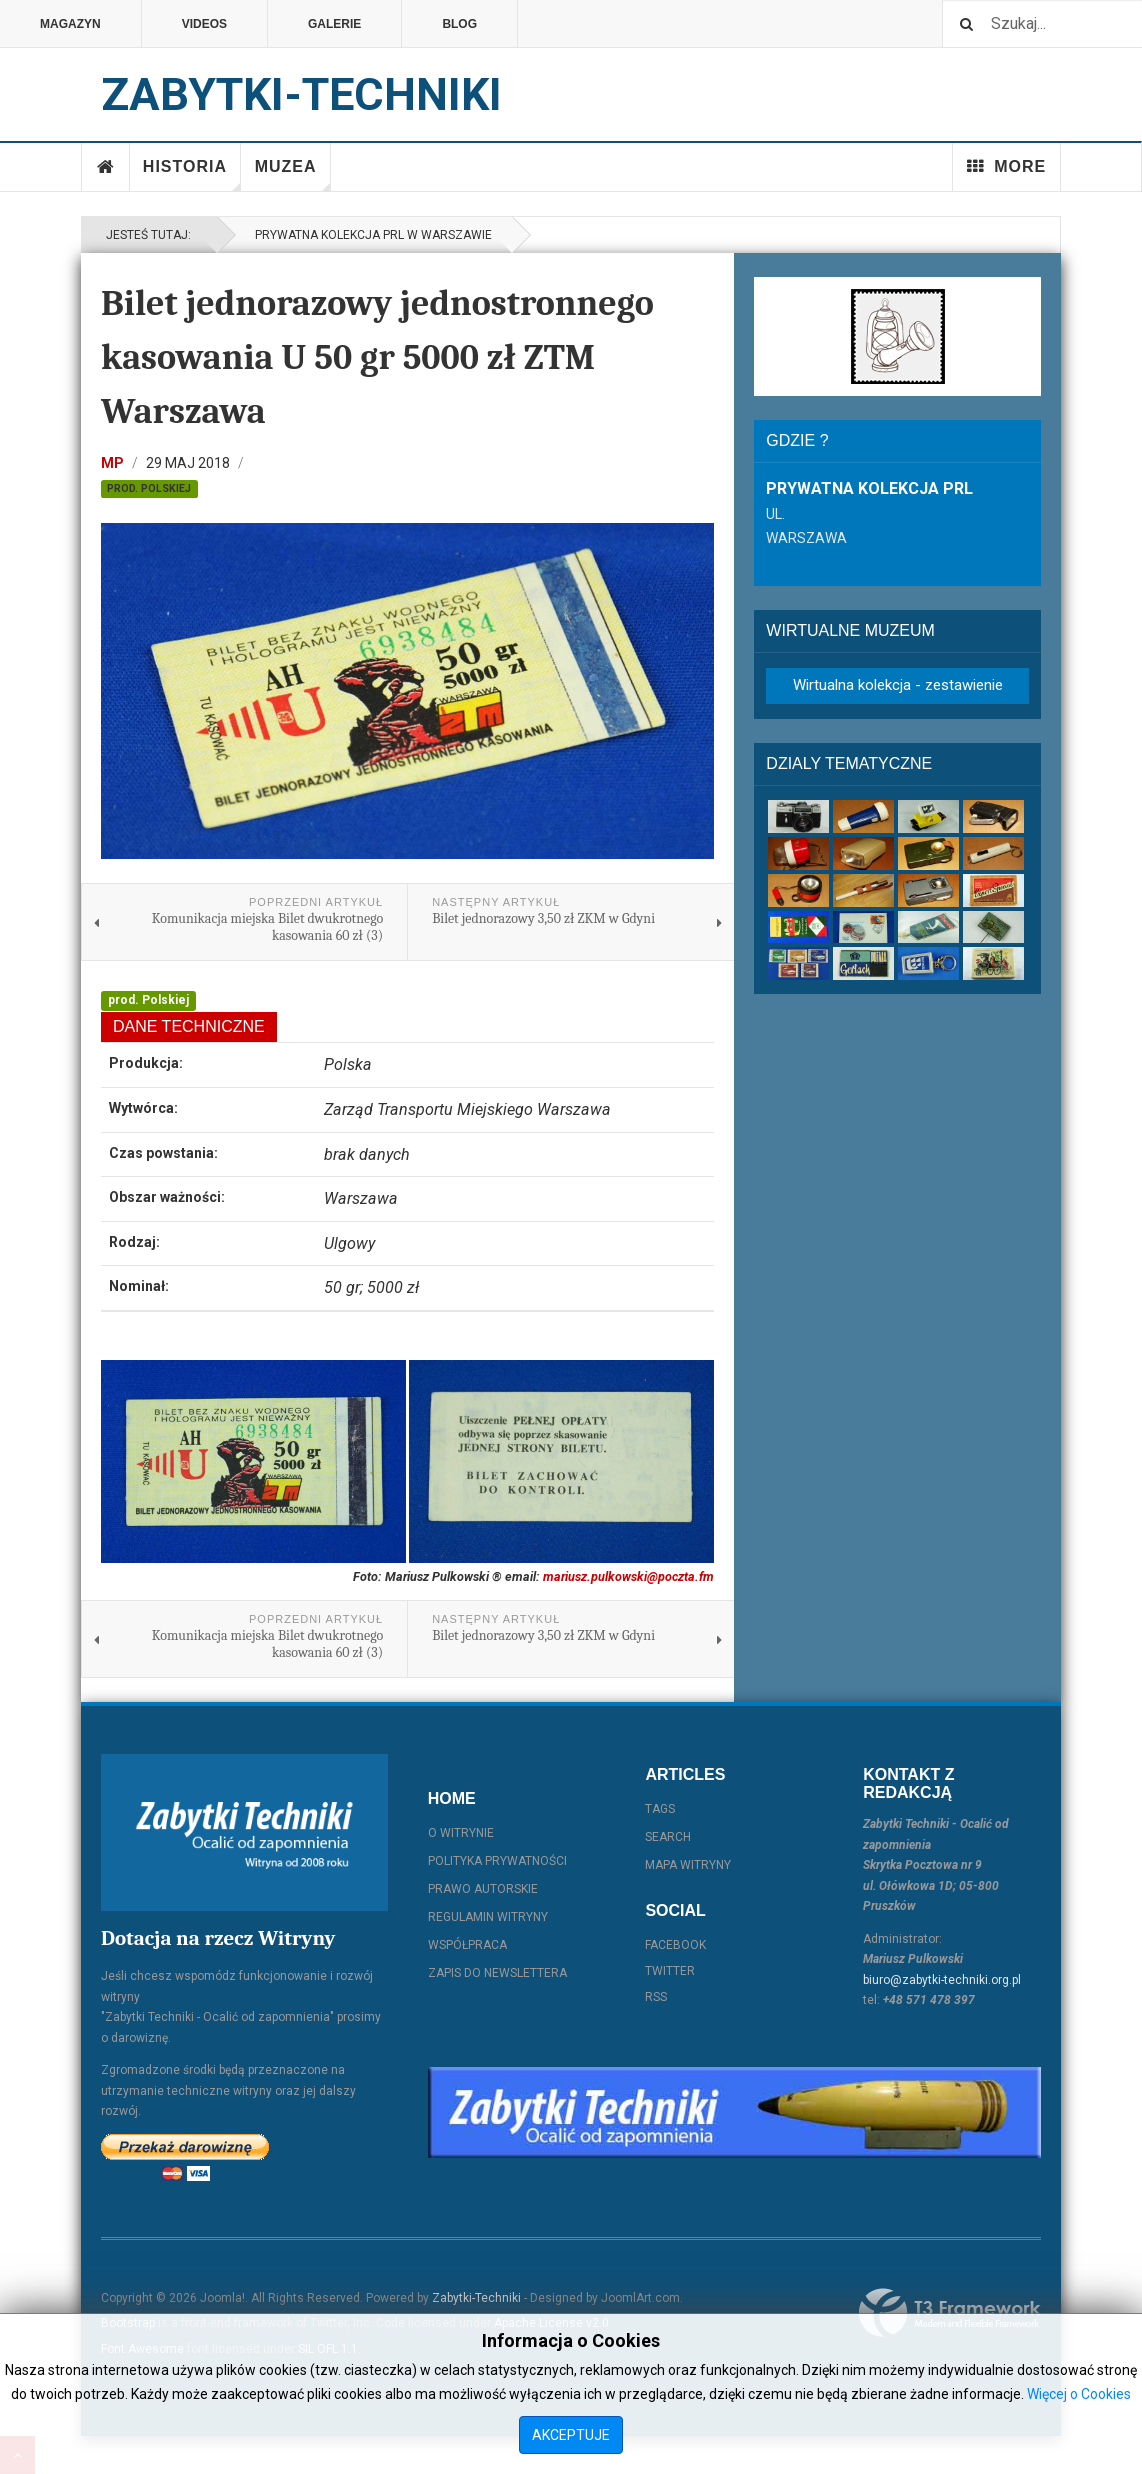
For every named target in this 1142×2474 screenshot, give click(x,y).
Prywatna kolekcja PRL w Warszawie (370, 235)
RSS (656, 1997)
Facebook (675, 1945)
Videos (204, 24)
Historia (192, 174)
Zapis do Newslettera (497, 1973)
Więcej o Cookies (1079, 2394)
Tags (660, 1809)
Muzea (293, 174)
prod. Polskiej (149, 488)
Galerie (334, 24)
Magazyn (70, 24)
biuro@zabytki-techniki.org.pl (942, 1980)
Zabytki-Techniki (476, 2298)
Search (668, 1837)
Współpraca (467, 1945)
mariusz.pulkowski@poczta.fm (628, 1576)
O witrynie (461, 1833)
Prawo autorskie (483, 1889)
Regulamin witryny (488, 1917)
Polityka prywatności (497, 1861)
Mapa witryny (688, 1865)
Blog (459, 24)
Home (106, 167)
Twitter (670, 1971)
